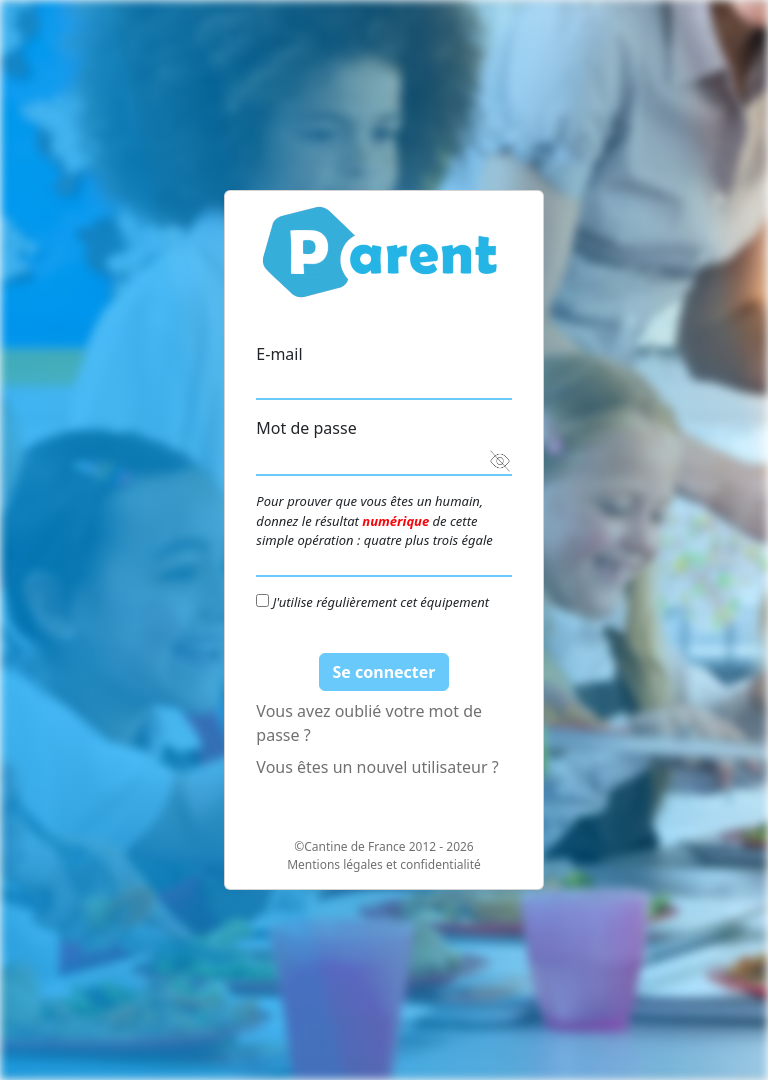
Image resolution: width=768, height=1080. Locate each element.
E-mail (279, 354)
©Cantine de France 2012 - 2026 (383, 846)
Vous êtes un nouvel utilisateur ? (377, 767)
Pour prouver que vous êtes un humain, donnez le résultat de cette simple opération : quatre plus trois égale (374, 520)
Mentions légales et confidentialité (384, 864)
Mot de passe (306, 428)
